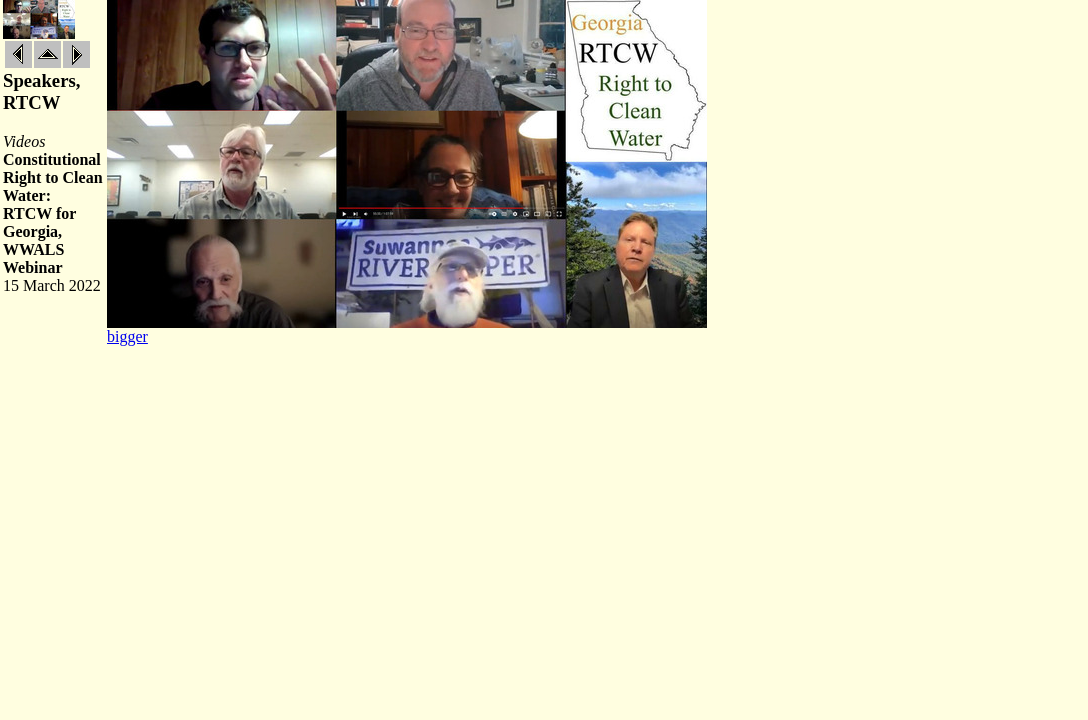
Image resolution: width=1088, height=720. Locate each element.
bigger (127, 336)
